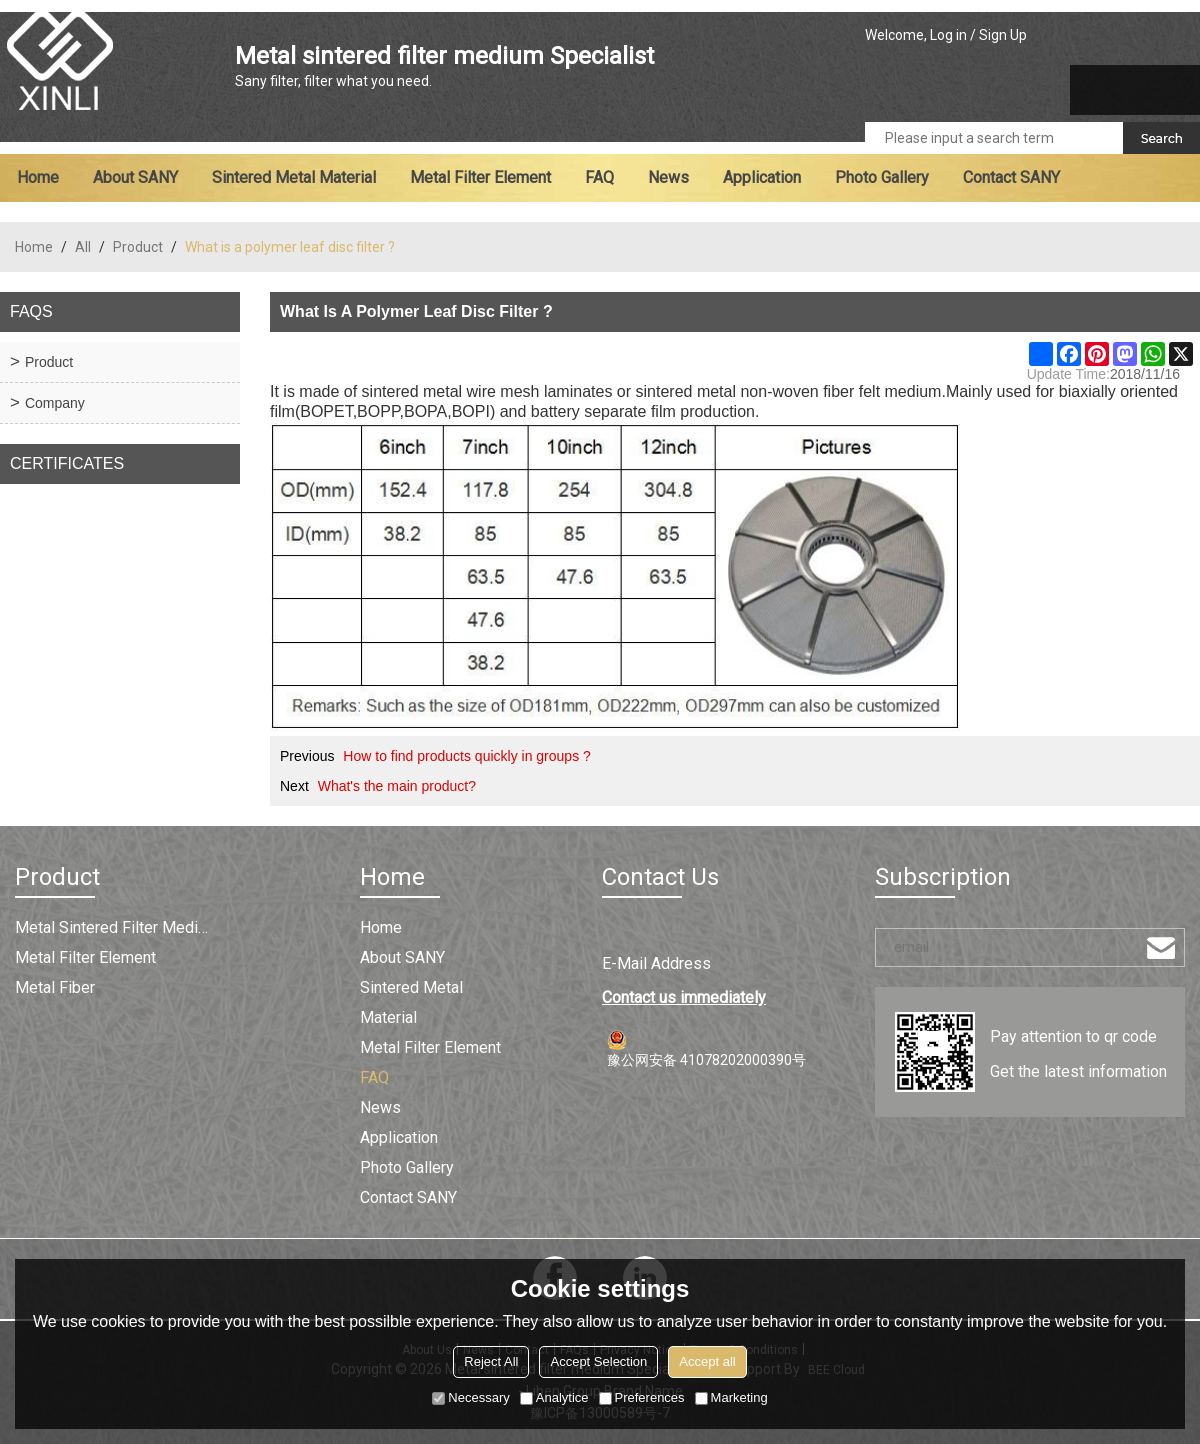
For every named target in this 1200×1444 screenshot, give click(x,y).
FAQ (599, 177)
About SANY (135, 177)
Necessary (470, 1397)
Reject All (491, 1361)
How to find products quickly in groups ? (466, 756)
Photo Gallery (882, 177)
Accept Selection (598, 1361)
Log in (948, 35)
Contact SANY (1011, 177)
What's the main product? (397, 786)
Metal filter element (480, 177)
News (668, 177)
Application (762, 177)
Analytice (554, 1397)
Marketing (731, 1397)
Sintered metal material (294, 177)
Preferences (642, 1397)
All (83, 247)
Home (38, 177)
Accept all (707, 1361)
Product (138, 247)
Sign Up (1003, 35)
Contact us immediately (684, 997)
